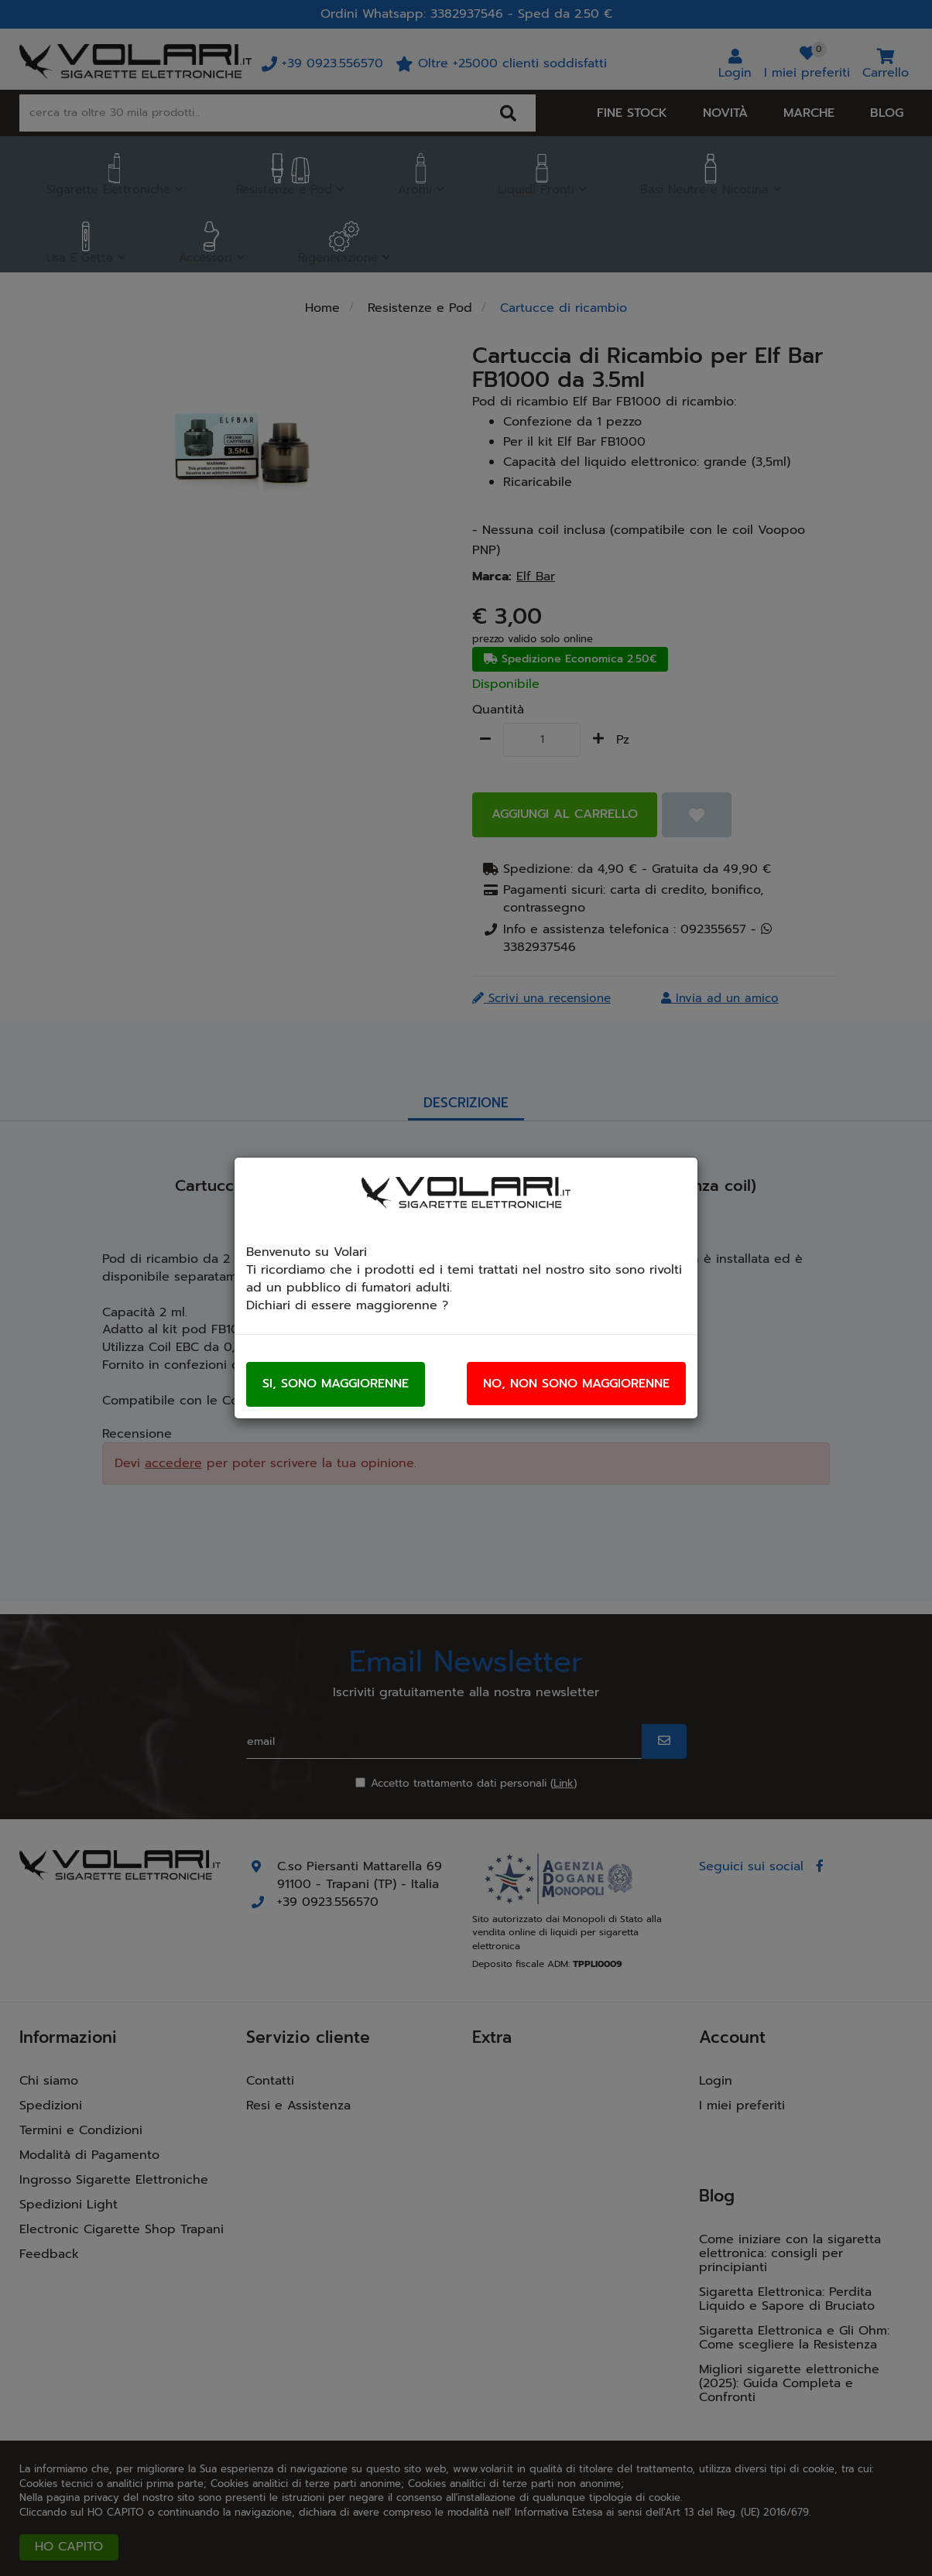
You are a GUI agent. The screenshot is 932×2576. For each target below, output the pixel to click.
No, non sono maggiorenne (576, 1383)
